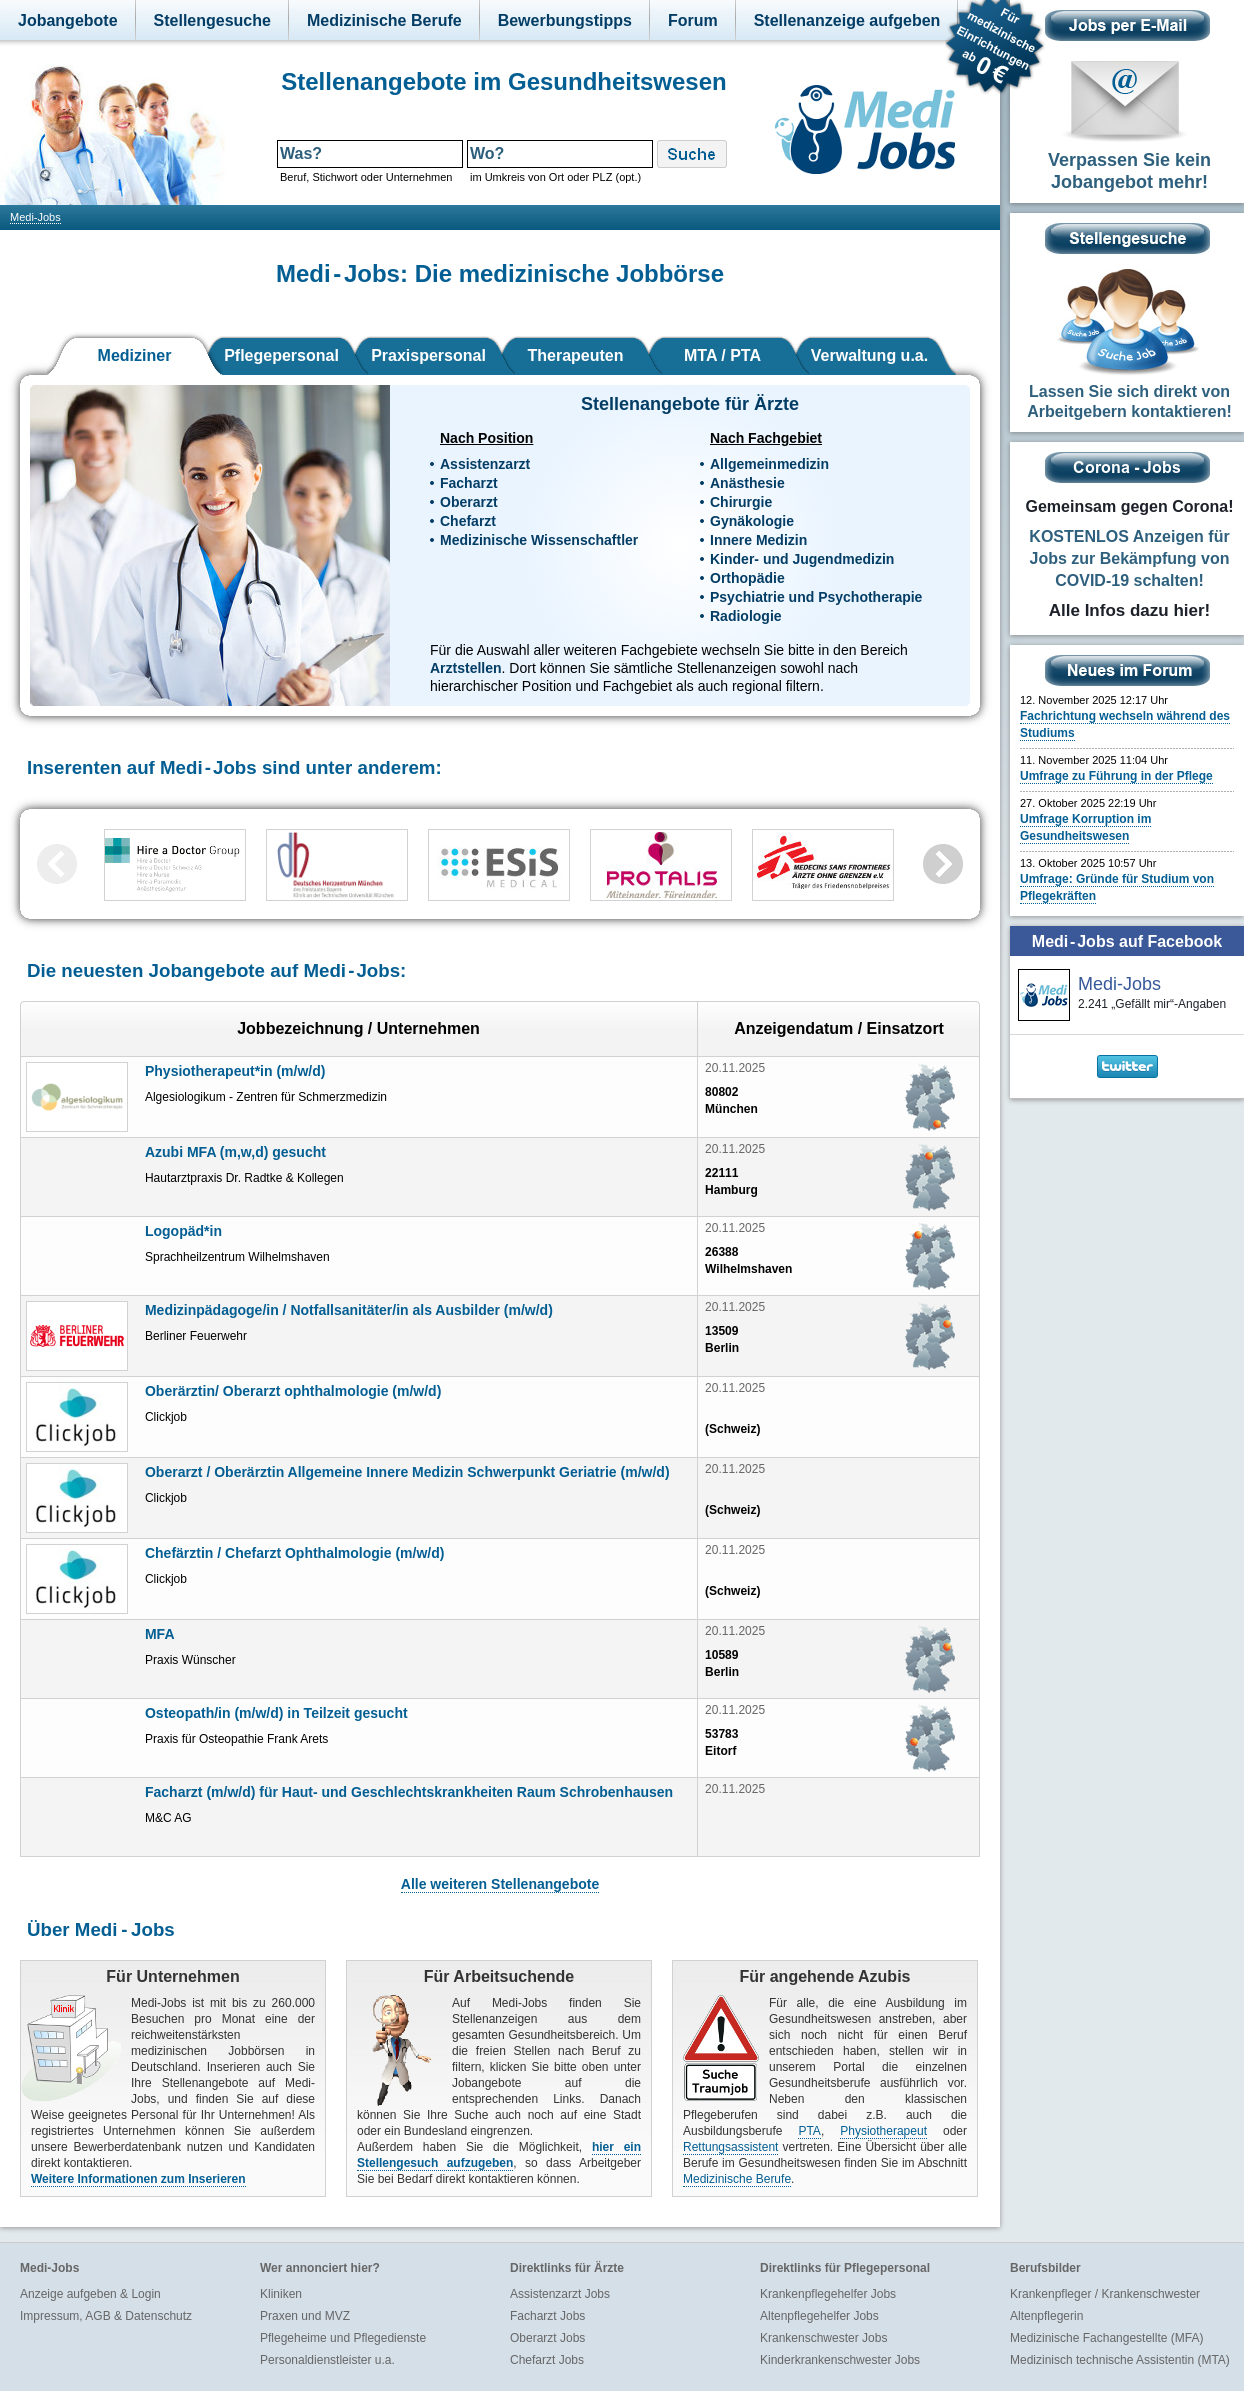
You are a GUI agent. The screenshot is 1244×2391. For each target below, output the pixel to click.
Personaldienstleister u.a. (327, 2360)
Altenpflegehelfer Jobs (819, 2316)
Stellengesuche (212, 20)
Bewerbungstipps (565, 20)
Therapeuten (575, 355)
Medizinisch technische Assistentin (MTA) (1120, 2360)
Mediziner (135, 355)
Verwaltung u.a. (869, 355)
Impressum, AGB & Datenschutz (106, 2316)
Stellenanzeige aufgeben (847, 20)
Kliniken (281, 2294)
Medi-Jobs (35, 217)
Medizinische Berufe (384, 20)
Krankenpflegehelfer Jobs (828, 2294)
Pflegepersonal (281, 355)
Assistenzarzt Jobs (560, 2294)
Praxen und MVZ (305, 2316)
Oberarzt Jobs (547, 2338)
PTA (809, 2131)
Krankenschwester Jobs (823, 2338)
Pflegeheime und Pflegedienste (343, 2338)
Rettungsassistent (730, 2147)
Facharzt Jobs (547, 2316)
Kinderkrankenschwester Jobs (840, 2360)
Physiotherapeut (883, 2131)
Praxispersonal (428, 355)
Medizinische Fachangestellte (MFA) (1106, 2338)
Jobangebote (68, 20)
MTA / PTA (722, 355)
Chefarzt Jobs (547, 2360)
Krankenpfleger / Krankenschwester (1105, 2294)
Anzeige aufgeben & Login (90, 2294)
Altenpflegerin (1046, 2316)
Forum (693, 20)
